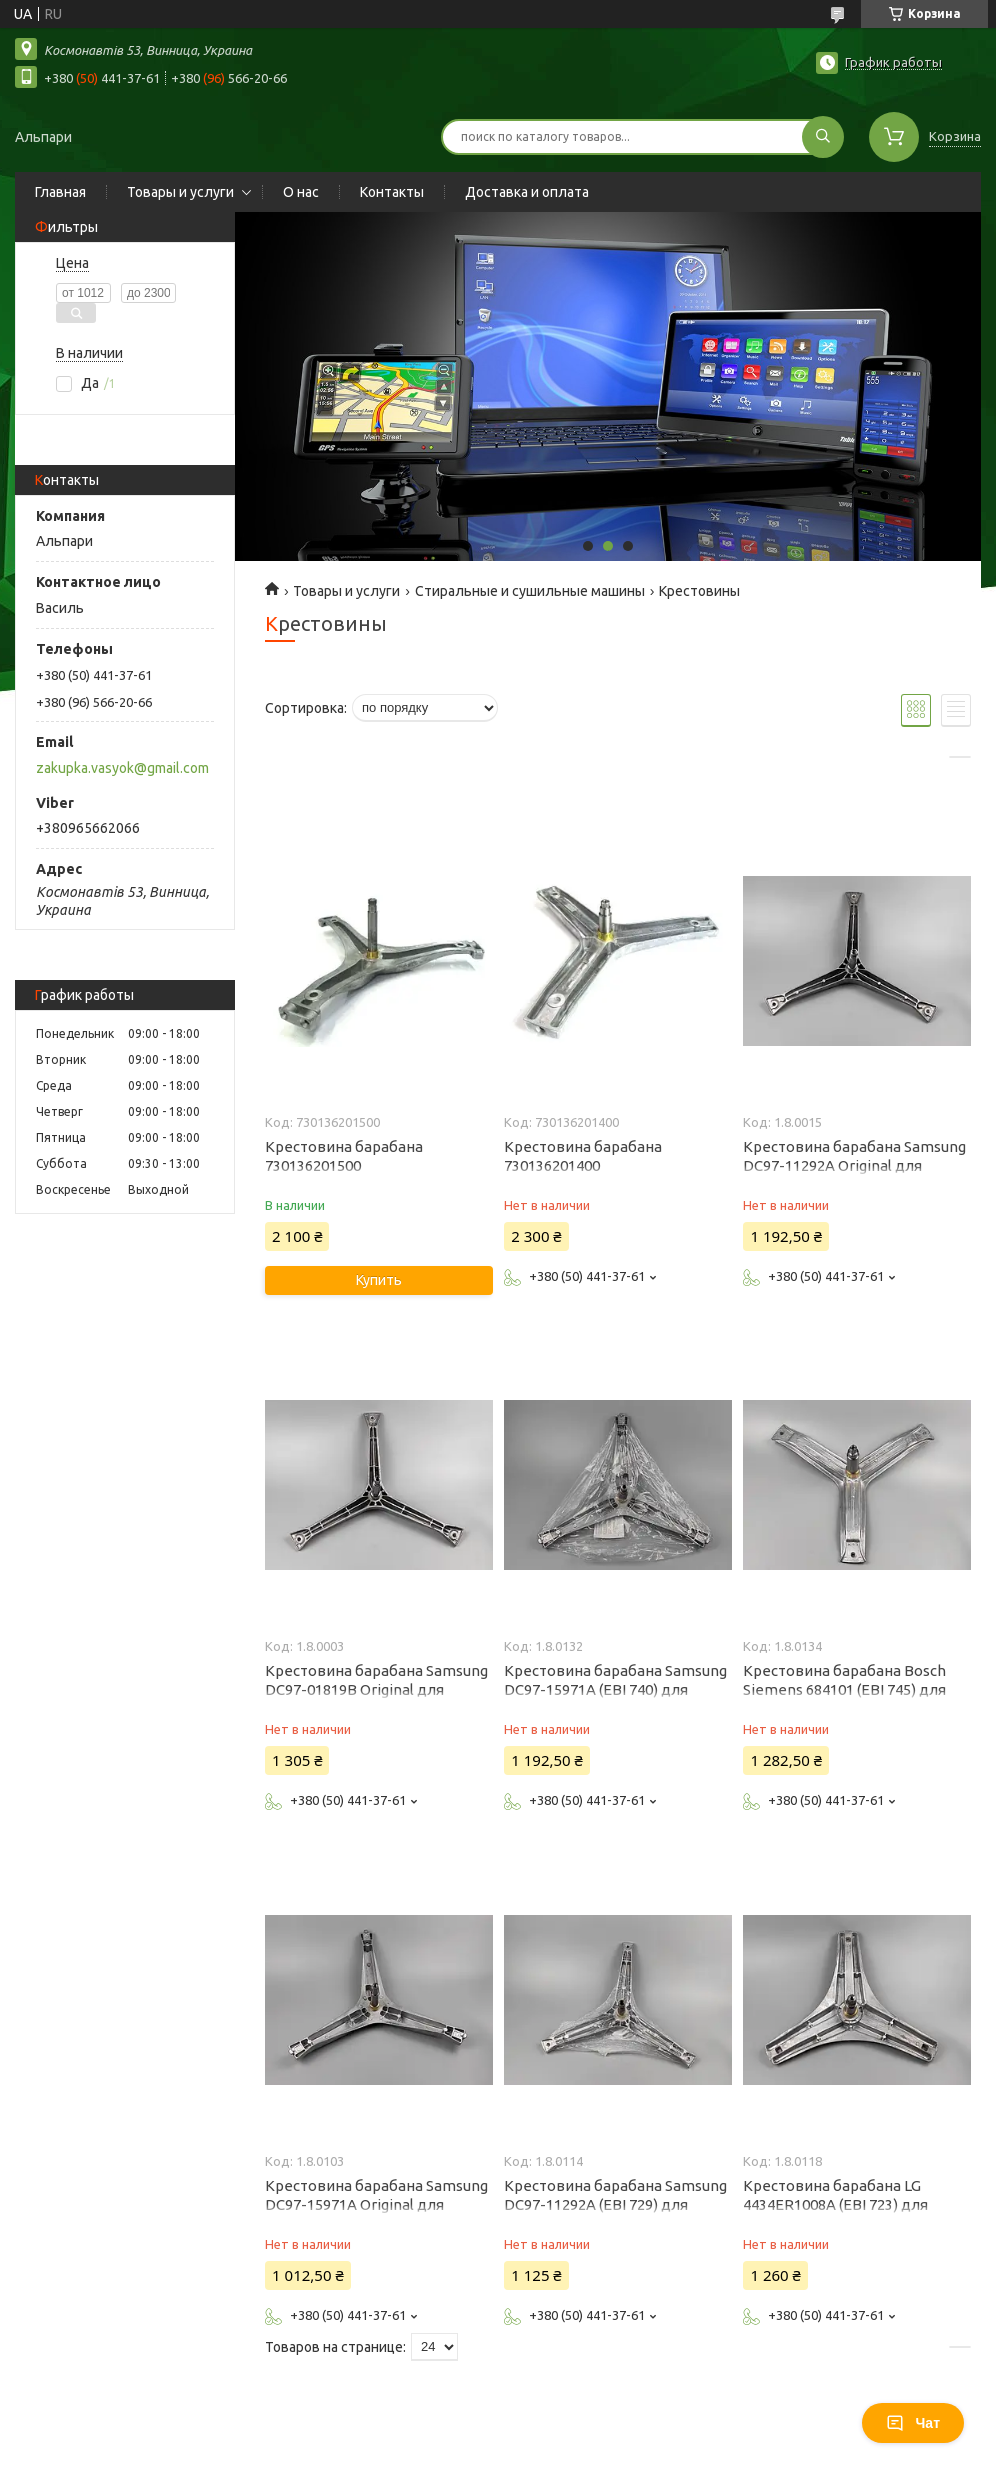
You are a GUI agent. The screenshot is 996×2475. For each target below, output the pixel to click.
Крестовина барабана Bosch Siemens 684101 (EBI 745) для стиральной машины (844, 1689)
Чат (913, 2423)
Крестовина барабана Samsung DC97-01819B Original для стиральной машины (376, 1689)
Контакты (392, 192)
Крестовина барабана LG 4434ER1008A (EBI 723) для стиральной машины (835, 2204)
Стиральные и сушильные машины (530, 591)
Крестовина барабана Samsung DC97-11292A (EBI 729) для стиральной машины (615, 2204)
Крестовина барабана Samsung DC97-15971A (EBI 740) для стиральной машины (615, 1689)
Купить (379, 1280)
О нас (301, 192)
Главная (60, 192)
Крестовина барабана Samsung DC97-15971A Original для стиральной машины (376, 2204)
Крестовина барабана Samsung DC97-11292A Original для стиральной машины (854, 1165)
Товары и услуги (180, 192)
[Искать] (823, 137)
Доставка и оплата (527, 192)
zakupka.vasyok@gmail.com (122, 768)
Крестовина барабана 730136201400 (583, 1156)
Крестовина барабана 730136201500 (344, 1156)
